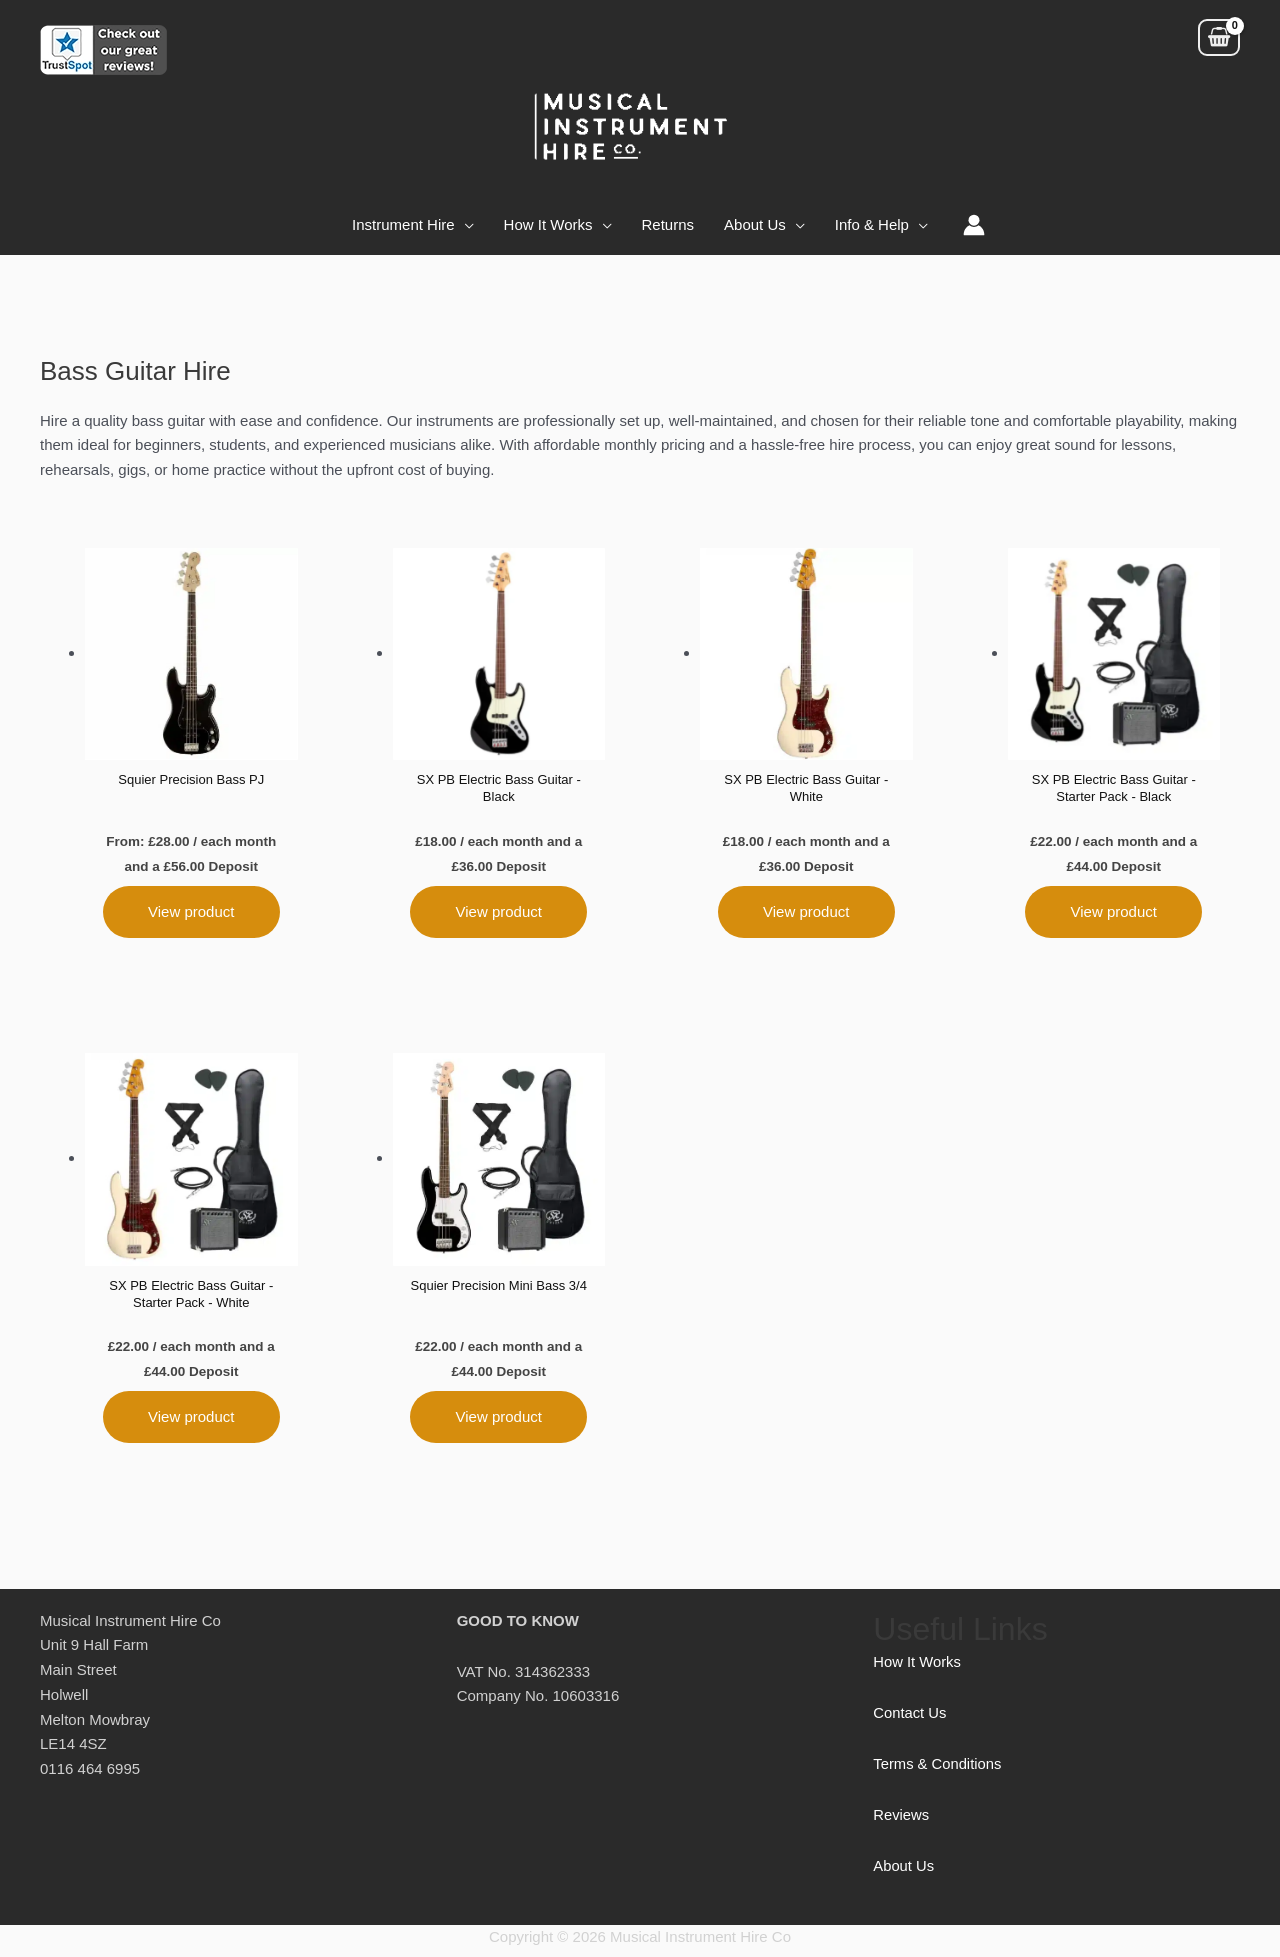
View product (191, 913)
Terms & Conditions (938, 1770)
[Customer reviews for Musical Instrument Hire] (103, 48)
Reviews (901, 1821)
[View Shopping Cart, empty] (1219, 38)
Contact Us (910, 1719)
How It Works (917, 1668)
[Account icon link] (974, 225)
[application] (464, 225)
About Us (904, 1872)
